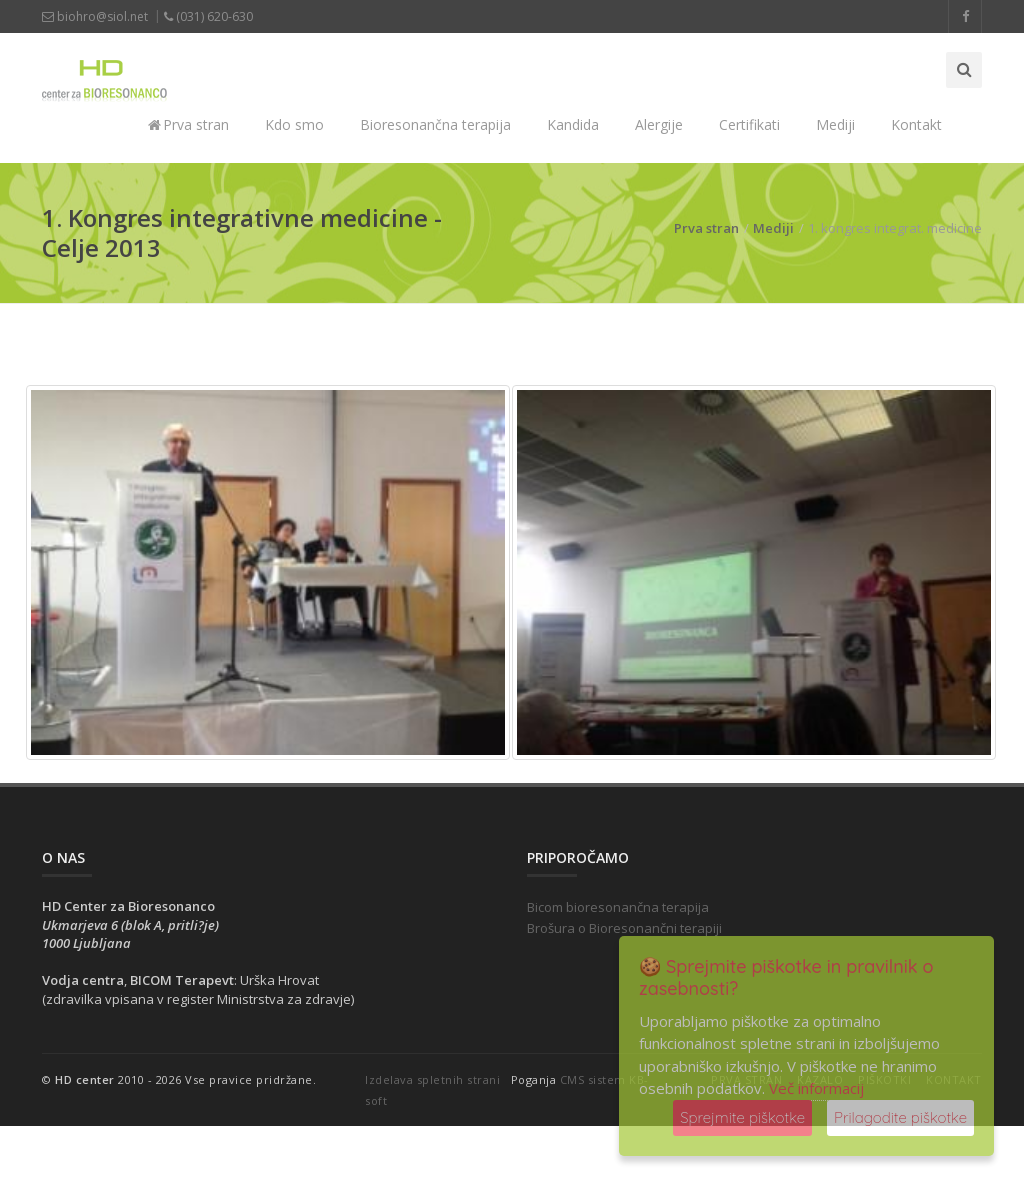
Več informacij (816, 1088)
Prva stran (188, 124)
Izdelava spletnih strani (432, 1079)
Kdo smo (294, 124)
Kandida (573, 124)
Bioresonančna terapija (435, 124)
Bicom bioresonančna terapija (618, 907)
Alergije (659, 124)
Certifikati (749, 124)
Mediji (835, 124)
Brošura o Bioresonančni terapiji (624, 928)
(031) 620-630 (208, 16)
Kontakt (916, 124)
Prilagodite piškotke (900, 1117)
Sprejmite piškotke (742, 1117)
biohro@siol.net (95, 16)
